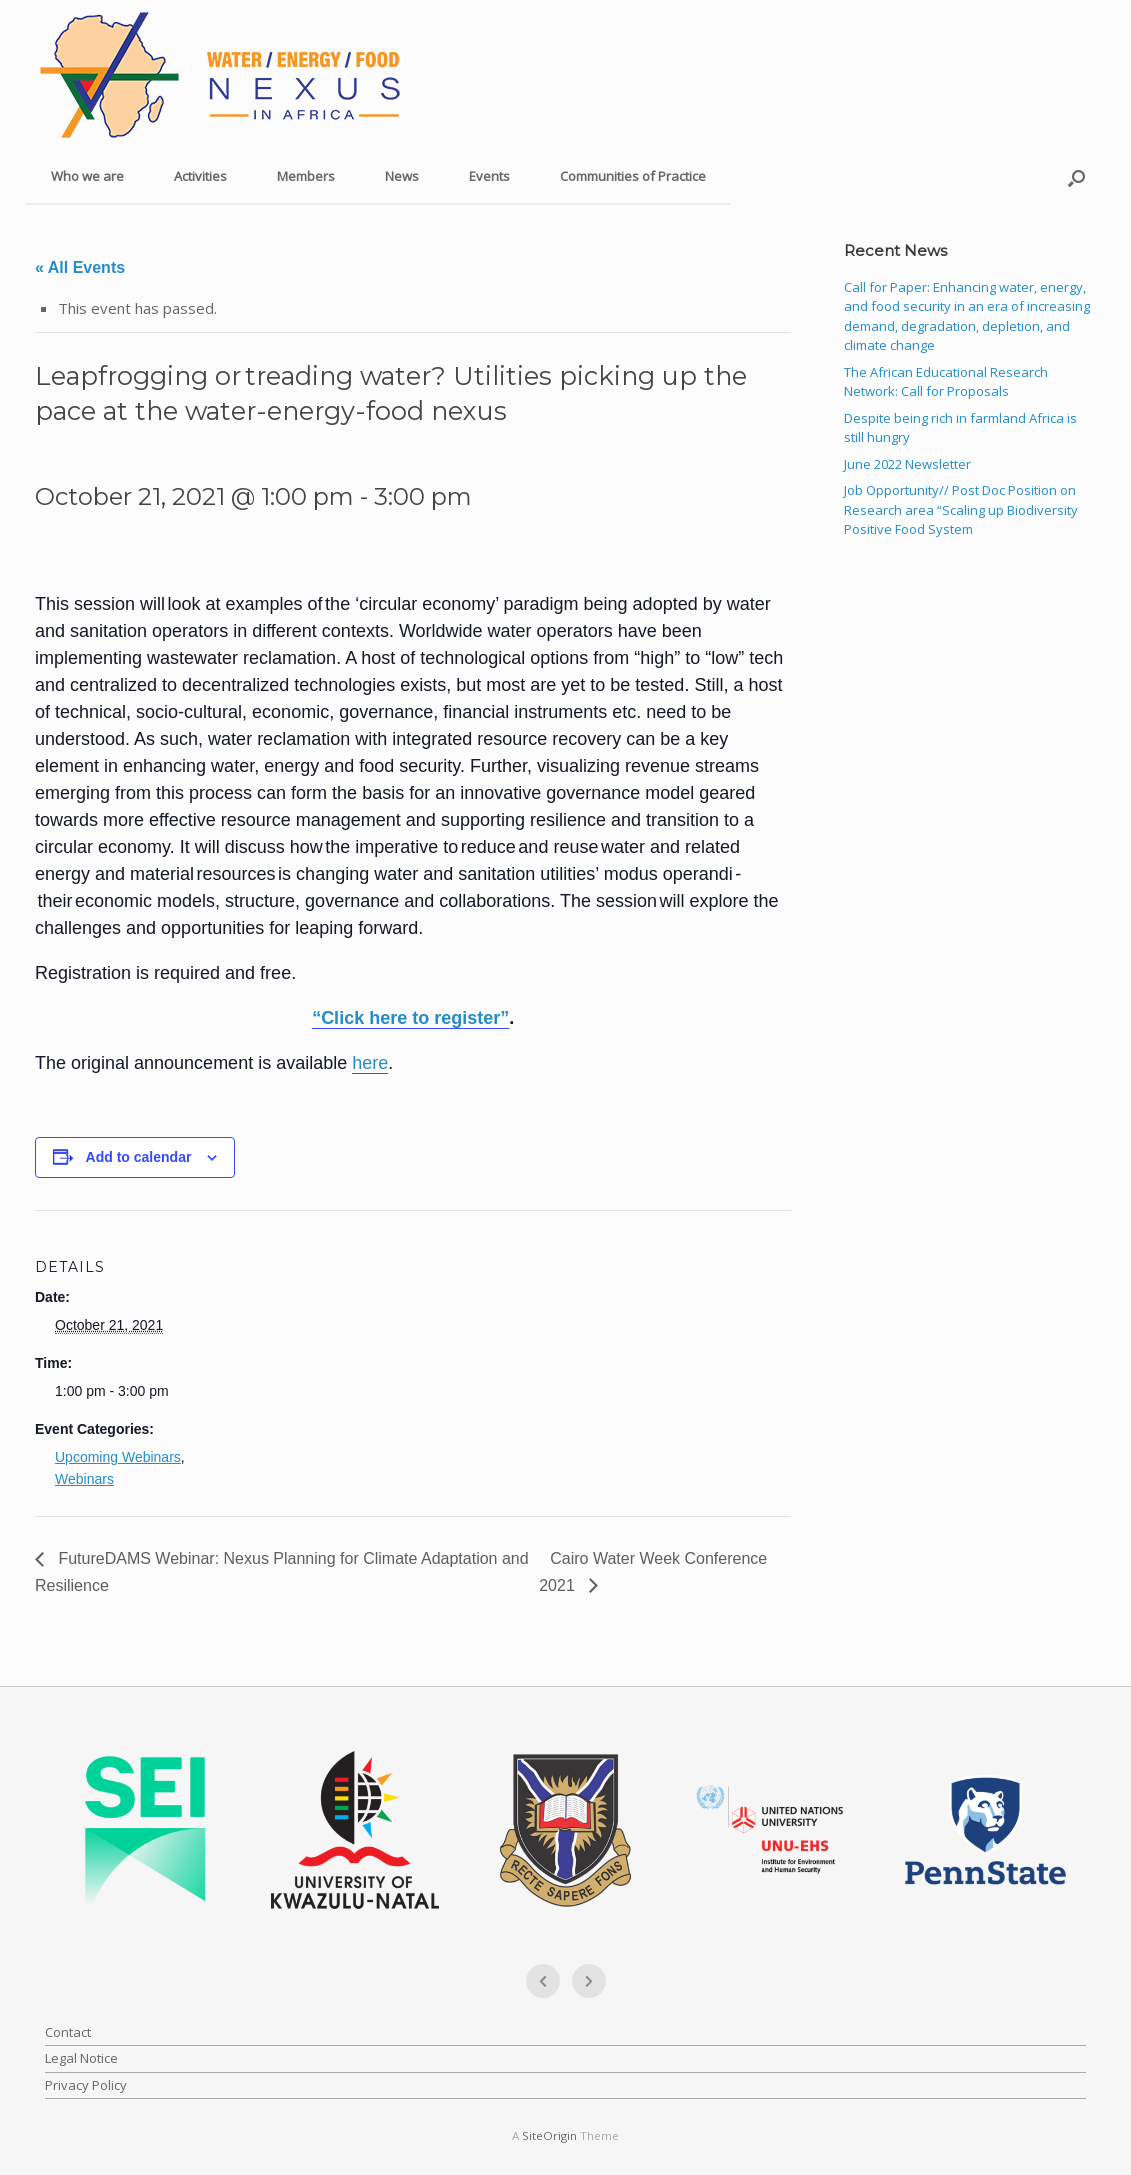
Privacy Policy (86, 2085)
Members (306, 176)
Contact (68, 2032)
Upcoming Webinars (118, 1457)
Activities (200, 176)
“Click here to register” (410, 1018)
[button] (1076, 177)
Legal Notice (81, 2058)
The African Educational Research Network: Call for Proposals (946, 382)
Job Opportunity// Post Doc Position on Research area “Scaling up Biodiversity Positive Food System (961, 509)
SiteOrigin (549, 2135)
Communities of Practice (633, 176)
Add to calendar (139, 1157)
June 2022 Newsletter (907, 464)
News (402, 176)
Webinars (84, 1479)
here (370, 1063)
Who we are (87, 176)
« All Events (80, 267)
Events (489, 176)
